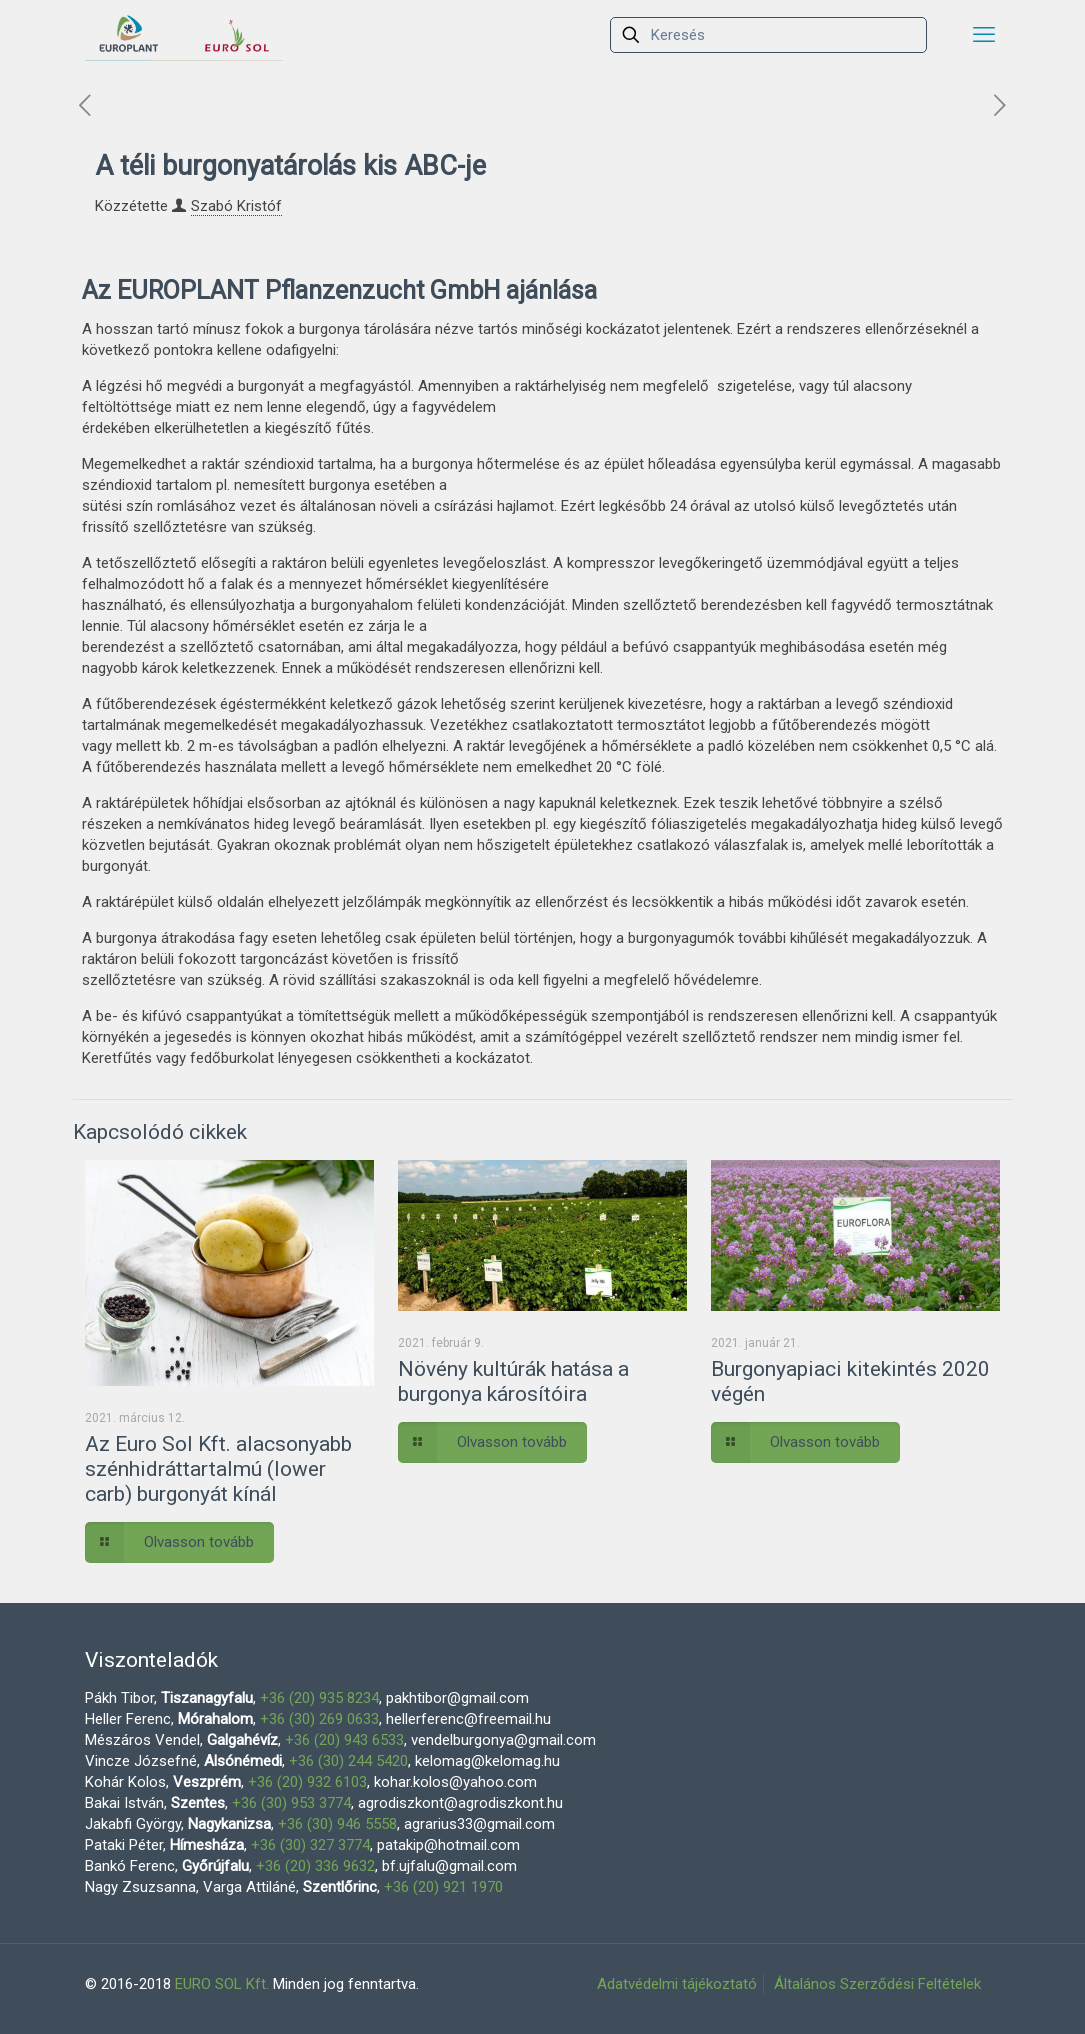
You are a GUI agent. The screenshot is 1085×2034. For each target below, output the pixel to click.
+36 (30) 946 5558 (337, 1824)
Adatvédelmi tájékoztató (677, 1984)
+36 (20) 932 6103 (307, 1782)
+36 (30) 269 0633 (319, 1719)
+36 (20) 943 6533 (344, 1740)
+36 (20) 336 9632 (315, 1866)
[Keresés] (768, 35)
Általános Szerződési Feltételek (877, 1984)
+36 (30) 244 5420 (348, 1761)
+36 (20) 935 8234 (319, 1698)
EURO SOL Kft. (222, 1984)
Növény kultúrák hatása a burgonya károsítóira (513, 1381)
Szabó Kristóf (236, 206)
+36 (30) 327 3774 (310, 1845)
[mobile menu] (984, 35)
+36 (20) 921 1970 (443, 1887)
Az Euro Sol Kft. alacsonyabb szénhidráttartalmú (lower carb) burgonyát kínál (218, 1469)
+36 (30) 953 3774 (291, 1803)
